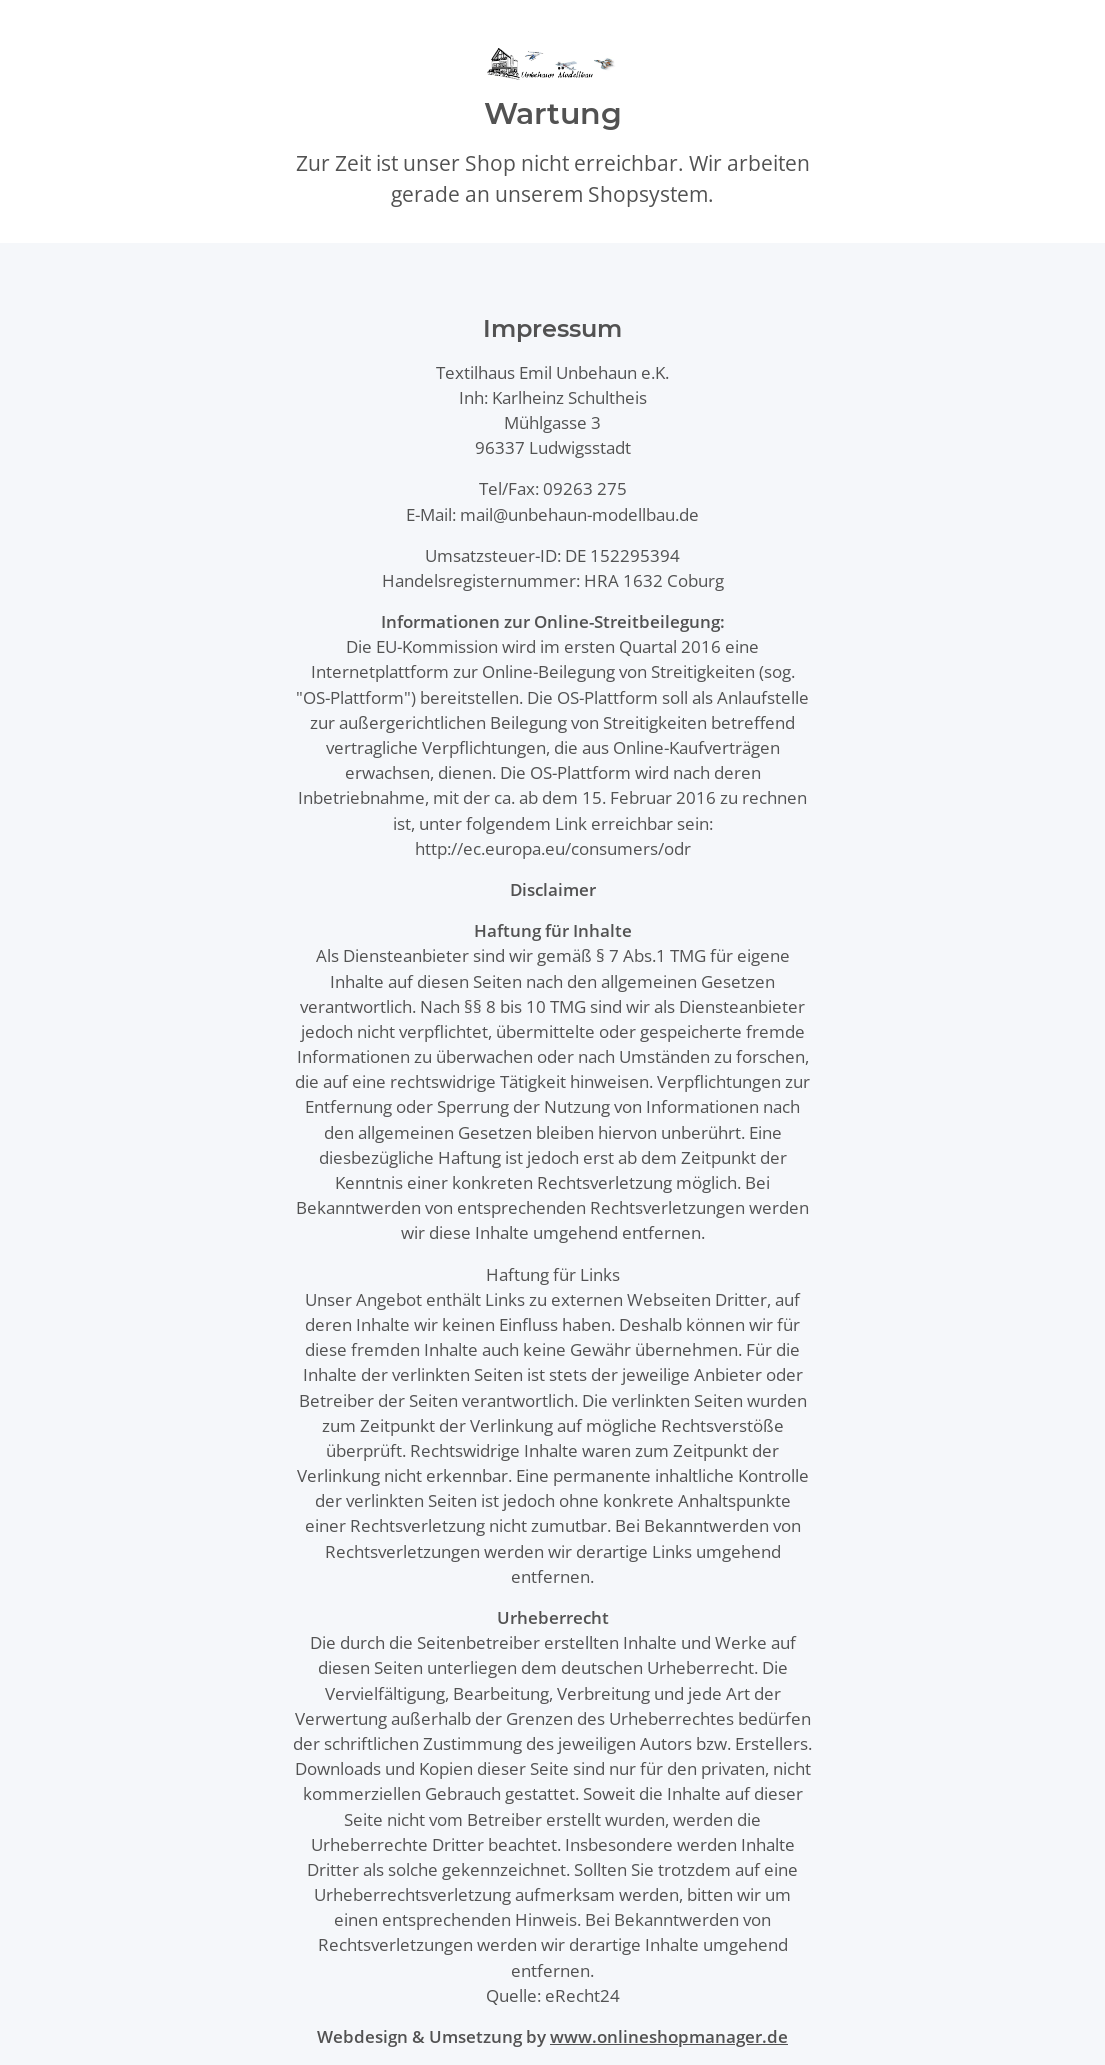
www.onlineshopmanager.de (669, 2036)
